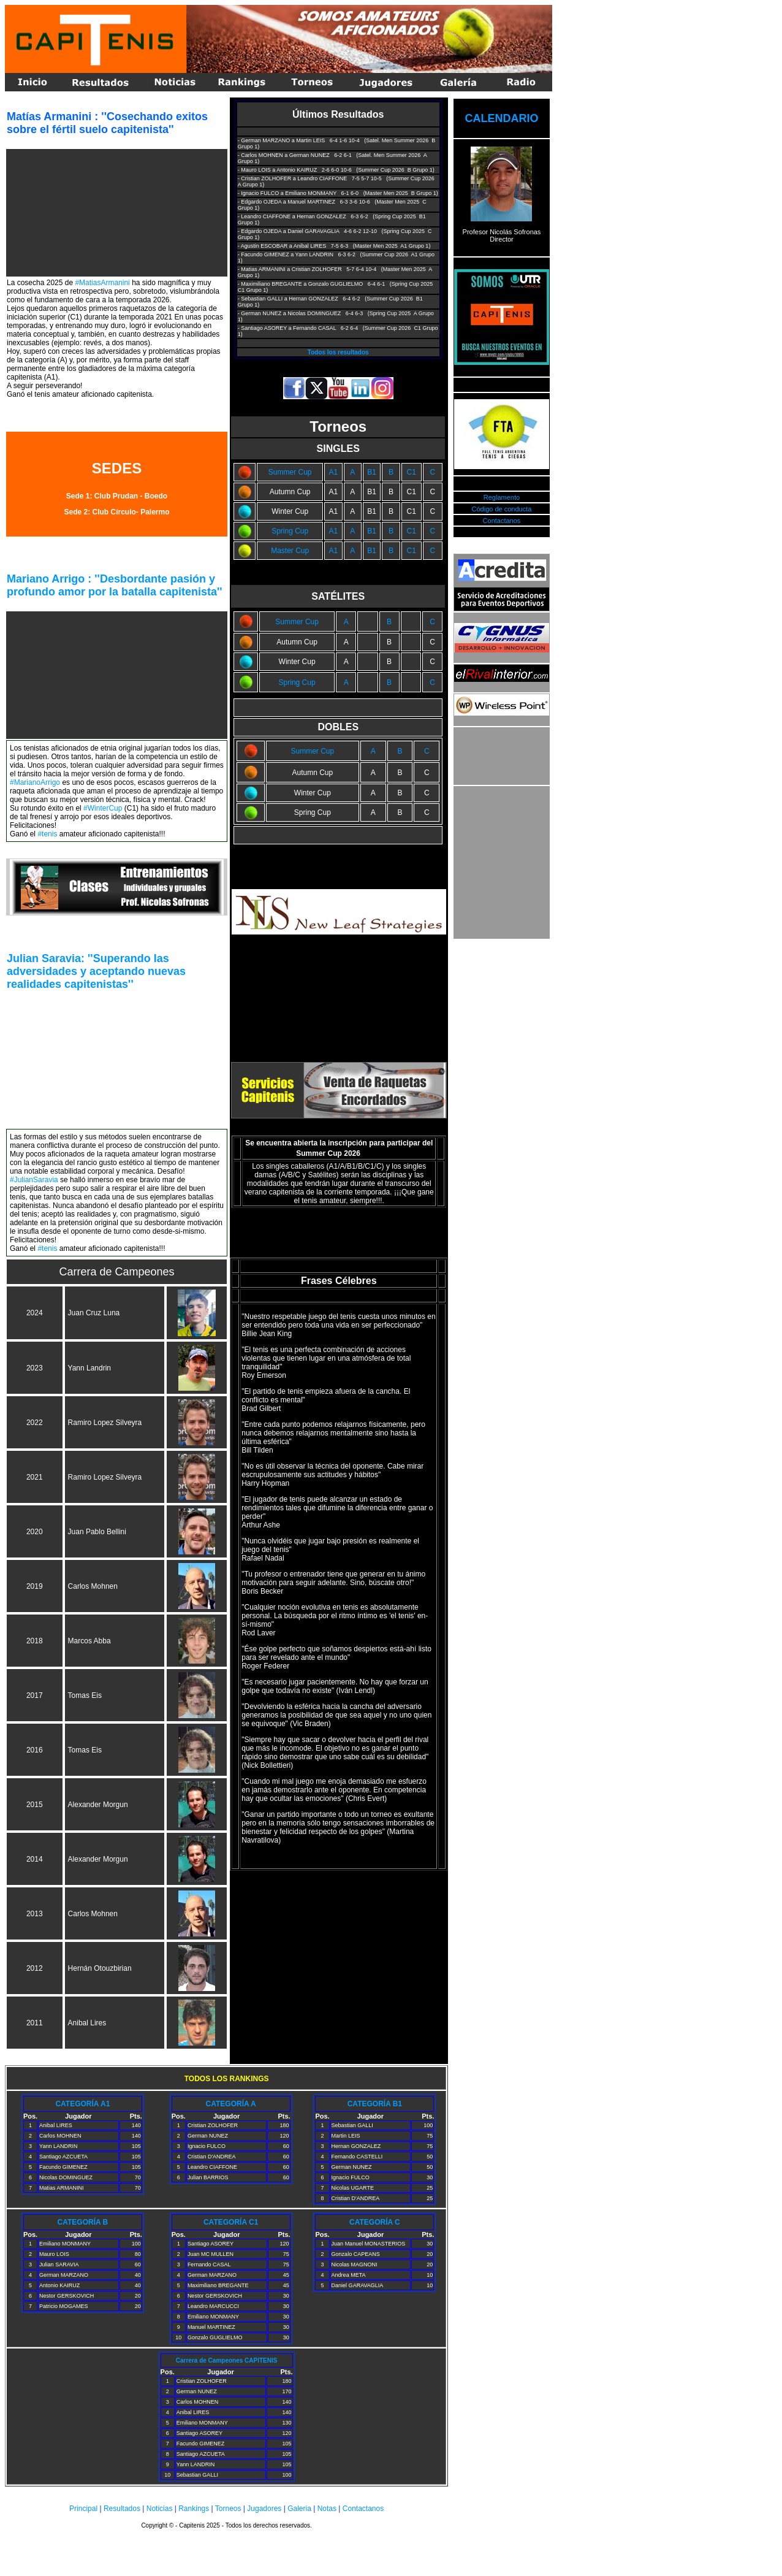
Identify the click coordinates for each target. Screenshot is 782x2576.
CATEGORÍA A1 (82, 2104)
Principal (83, 2508)
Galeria (299, 2508)
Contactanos (502, 520)
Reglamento (502, 497)
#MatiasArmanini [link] (102, 282)
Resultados (122, 2508)
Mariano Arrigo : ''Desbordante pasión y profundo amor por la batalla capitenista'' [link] (114, 585)
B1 (371, 472)
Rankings (193, 2508)
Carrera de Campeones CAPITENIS (227, 2360)
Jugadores (264, 2508)
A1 (333, 472)
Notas (326, 2508)
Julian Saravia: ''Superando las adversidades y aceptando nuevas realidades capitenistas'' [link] (96, 971)
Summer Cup (290, 472)
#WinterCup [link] (102, 808)
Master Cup (290, 550)
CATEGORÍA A (231, 2104)
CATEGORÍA (369, 2104)
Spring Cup (289, 531)
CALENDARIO (501, 118)
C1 (411, 472)
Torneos (228, 2508)
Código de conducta (502, 509)
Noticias (159, 2508)
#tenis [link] (47, 834)
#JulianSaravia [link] (34, 1179)
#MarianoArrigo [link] (35, 782)
